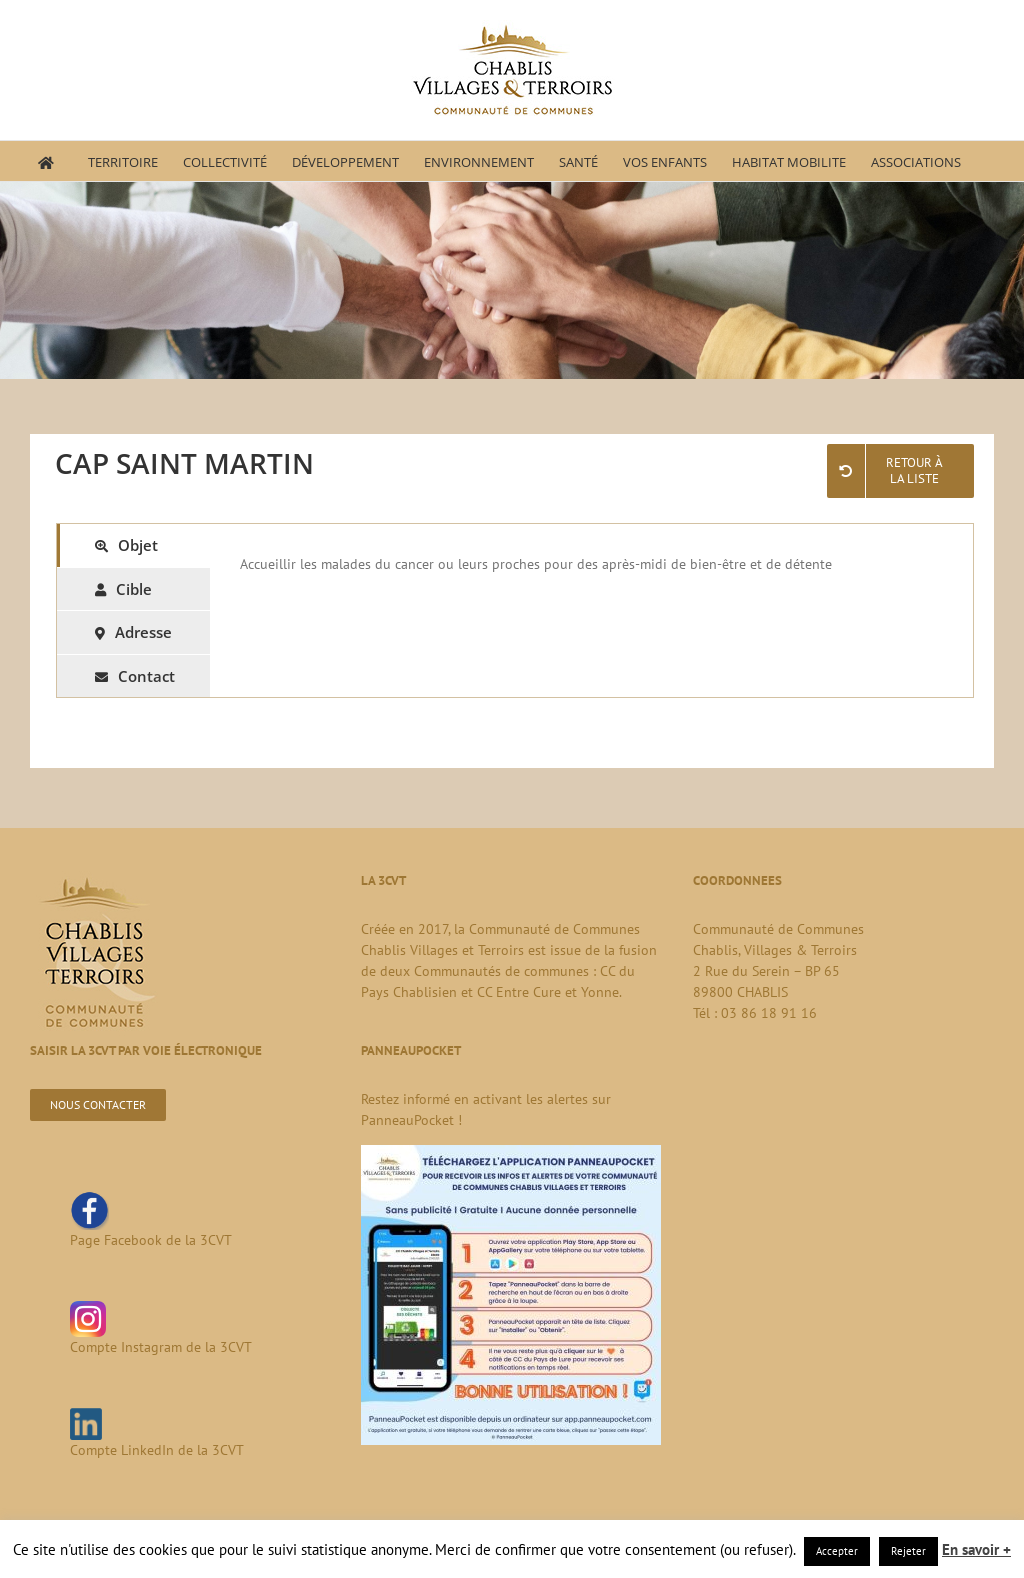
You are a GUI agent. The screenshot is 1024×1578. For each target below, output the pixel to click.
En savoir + (976, 1549)
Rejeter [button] (908, 1551)
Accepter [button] (837, 1551)
